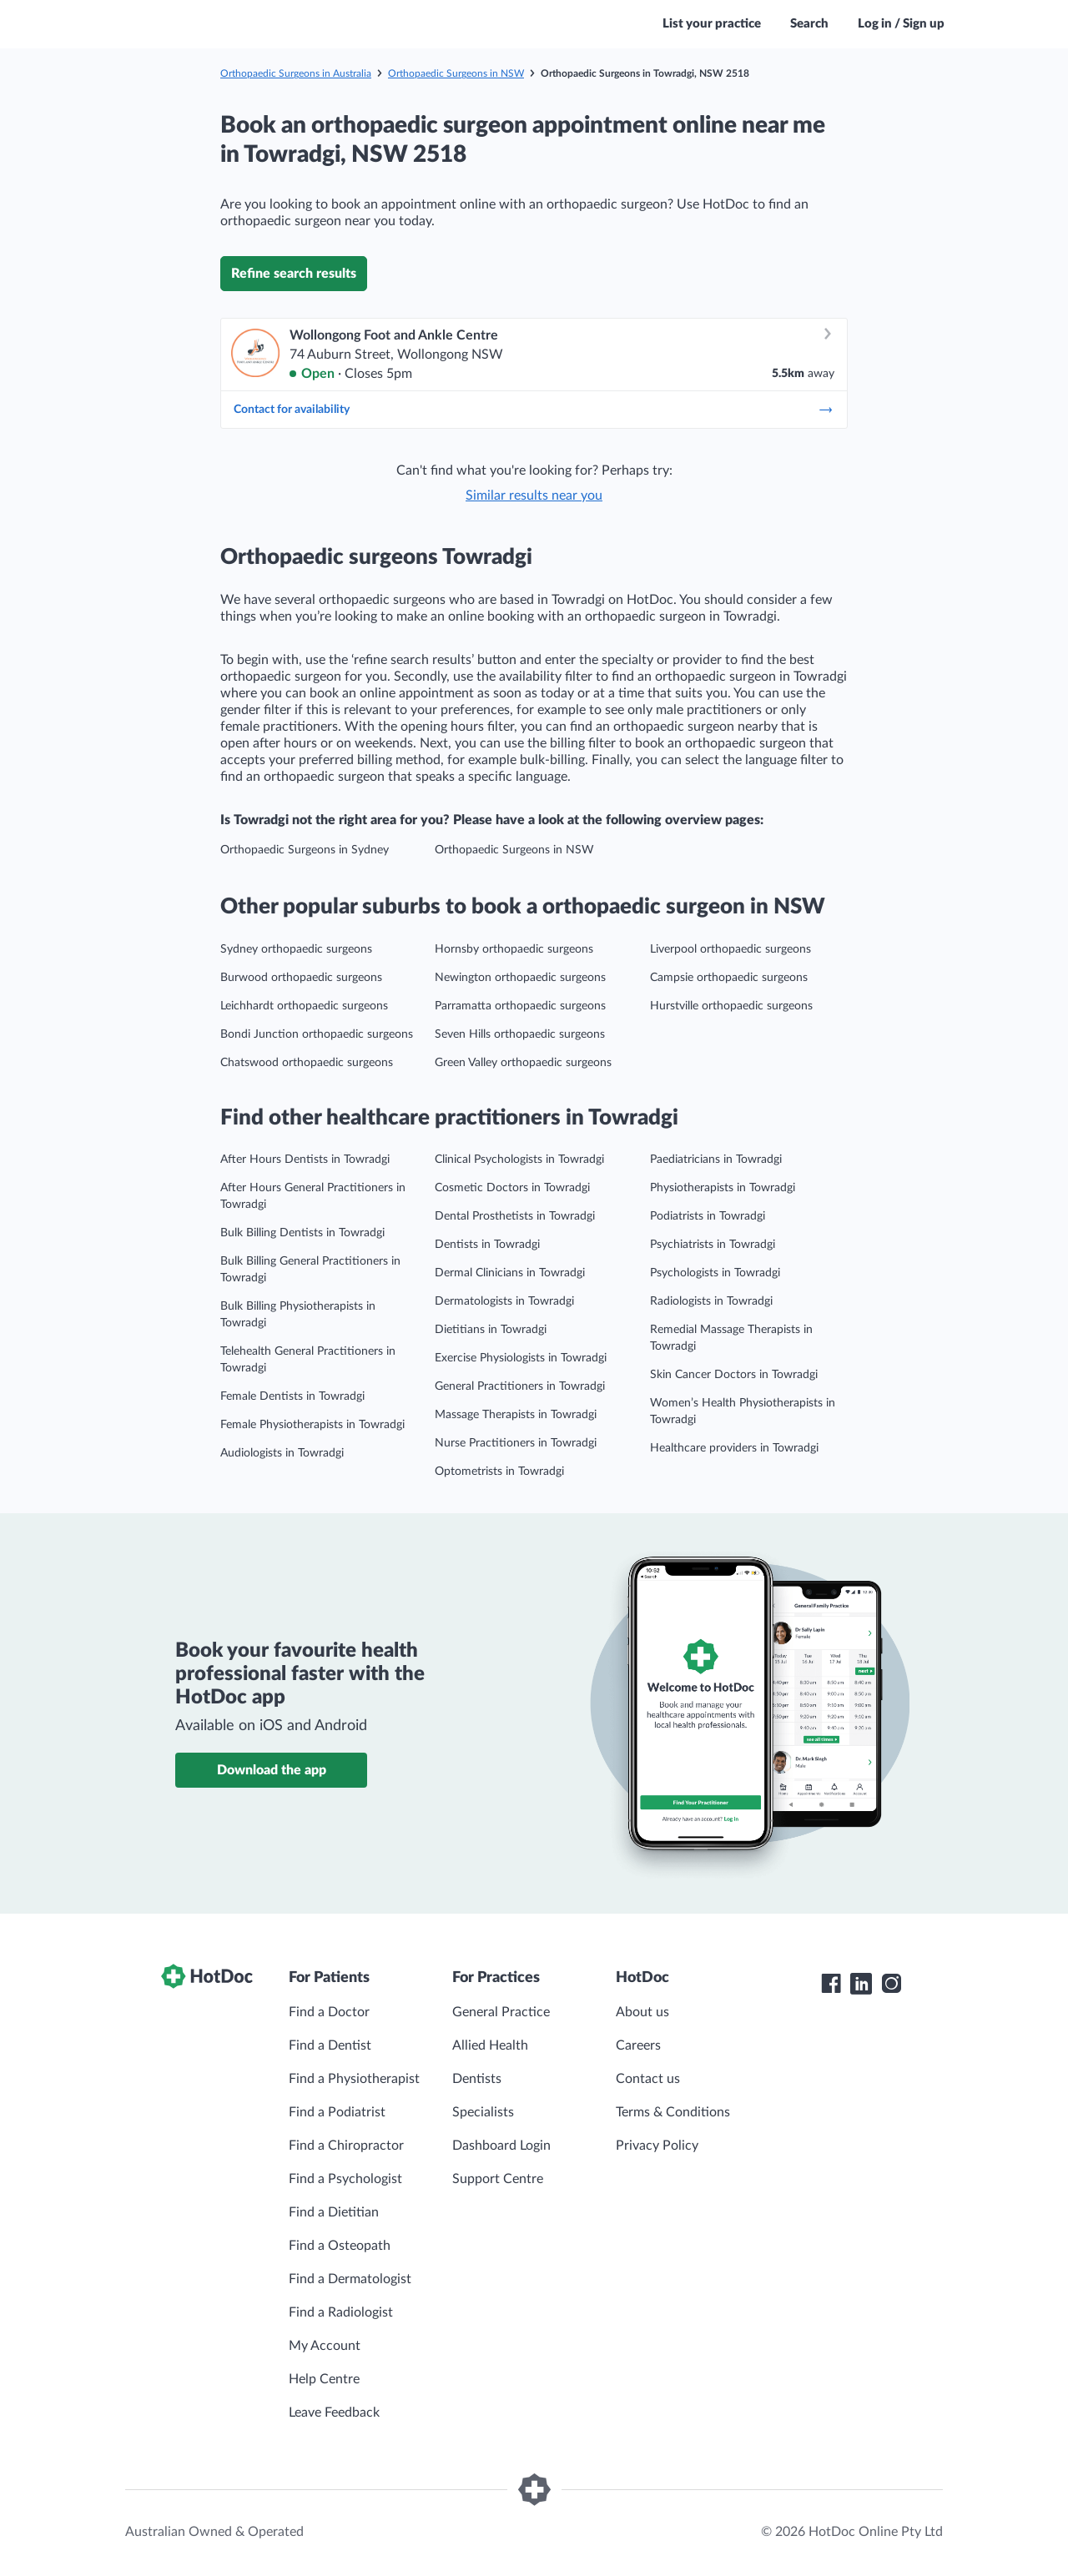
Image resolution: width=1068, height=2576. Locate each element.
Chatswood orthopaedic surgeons (306, 1063)
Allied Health (490, 2045)
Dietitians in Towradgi (491, 1330)
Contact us (648, 2078)
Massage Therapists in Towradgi (516, 1415)
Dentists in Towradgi (487, 1244)
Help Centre (324, 2379)
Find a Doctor (329, 2012)
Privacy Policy (657, 2145)
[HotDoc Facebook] (831, 1984)
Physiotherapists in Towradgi (722, 1188)
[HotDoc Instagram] (891, 1984)
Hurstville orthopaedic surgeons (731, 1006)
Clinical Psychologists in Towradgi (519, 1159)
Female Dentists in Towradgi (292, 1396)
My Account (324, 2345)
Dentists (476, 2078)
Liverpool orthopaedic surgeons (730, 949)
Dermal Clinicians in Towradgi (510, 1273)
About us (642, 2012)
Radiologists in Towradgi (711, 1301)
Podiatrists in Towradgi (707, 1216)
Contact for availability (534, 409)
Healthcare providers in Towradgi (734, 1448)
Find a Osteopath (339, 2245)
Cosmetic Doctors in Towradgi (512, 1188)
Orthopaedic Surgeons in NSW (456, 73)
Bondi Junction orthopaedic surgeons (316, 1034)
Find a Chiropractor (346, 2145)
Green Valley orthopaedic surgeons (523, 1063)
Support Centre (497, 2179)
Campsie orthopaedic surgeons (729, 978)
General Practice (501, 2012)
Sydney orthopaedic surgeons (296, 949)
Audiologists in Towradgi (282, 1453)
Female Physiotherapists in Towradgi (312, 1425)
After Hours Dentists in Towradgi (305, 1159)
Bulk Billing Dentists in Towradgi (302, 1233)
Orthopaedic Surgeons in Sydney (304, 850)
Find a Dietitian (334, 2212)
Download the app (271, 1770)
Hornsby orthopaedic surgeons (514, 949)
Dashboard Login (501, 2145)
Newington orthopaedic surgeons (520, 978)
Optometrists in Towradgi (499, 1471)
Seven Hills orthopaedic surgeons (520, 1034)
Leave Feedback (334, 2412)
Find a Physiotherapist (354, 2078)
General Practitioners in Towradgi (520, 1386)
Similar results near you (534, 495)
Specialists (483, 2112)
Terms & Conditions (673, 2112)
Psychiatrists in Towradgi (712, 1244)
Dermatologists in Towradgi (504, 1301)
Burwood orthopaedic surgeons (301, 978)
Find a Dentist (330, 2045)
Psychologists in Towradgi (715, 1273)
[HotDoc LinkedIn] (861, 1984)
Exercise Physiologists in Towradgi (521, 1358)
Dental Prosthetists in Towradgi (515, 1216)
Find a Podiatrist (337, 2112)
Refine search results (293, 273)
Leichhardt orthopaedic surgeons (304, 1006)
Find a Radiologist (341, 2312)
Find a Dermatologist (350, 2279)
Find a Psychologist (345, 2179)
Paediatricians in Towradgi (716, 1159)
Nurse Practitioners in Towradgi (516, 1443)
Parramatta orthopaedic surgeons (520, 1006)
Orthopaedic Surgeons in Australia (295, 73)
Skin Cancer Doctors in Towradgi (734, 1375)
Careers (638, 2045)
